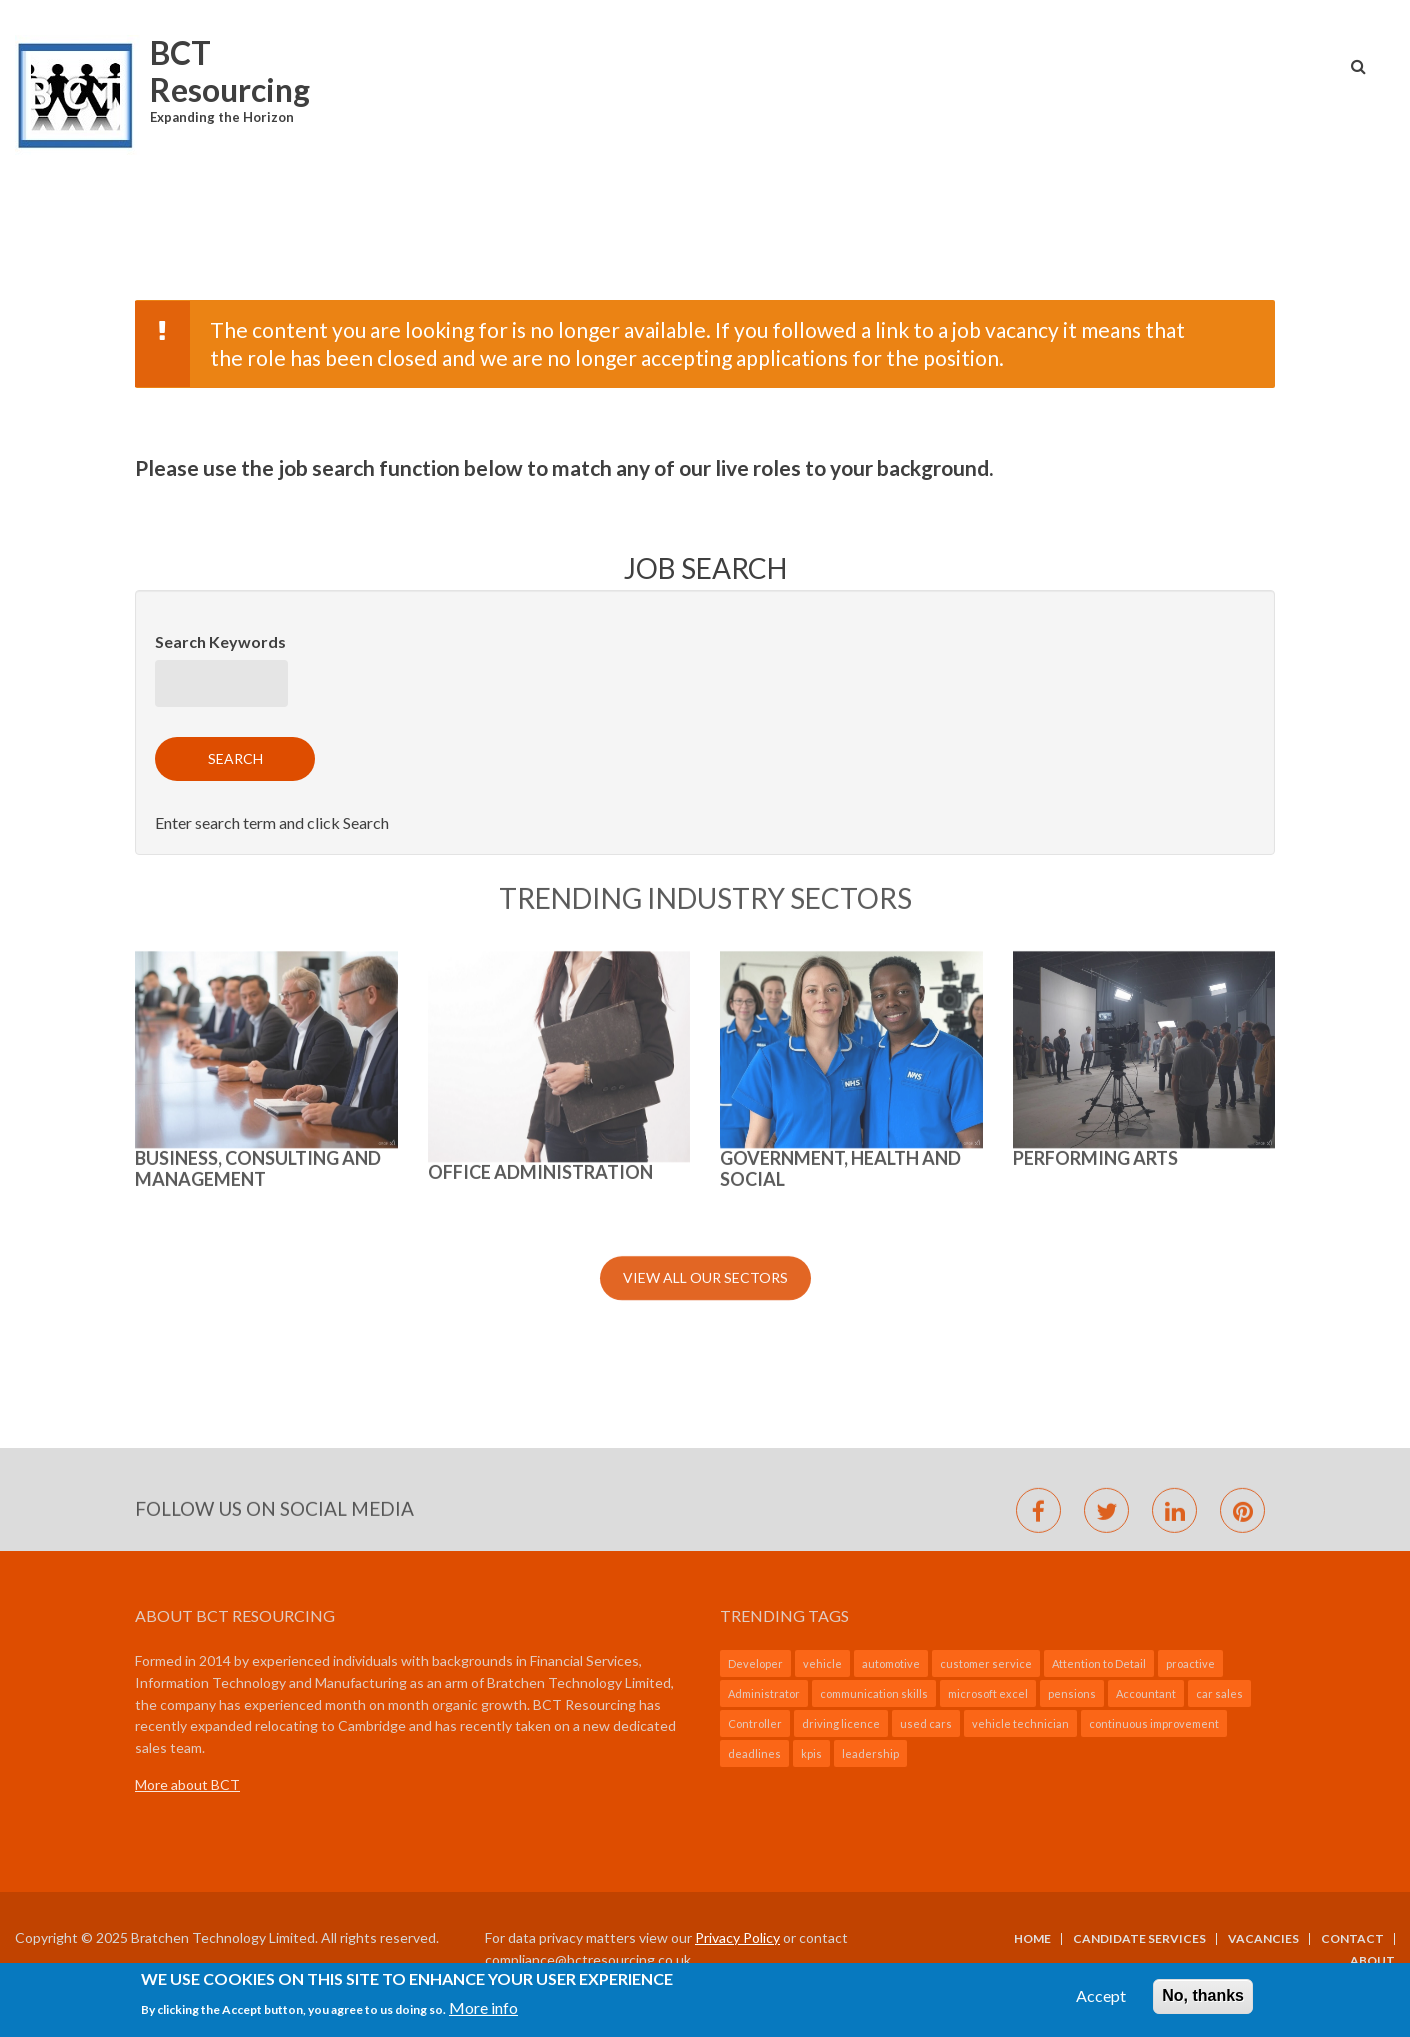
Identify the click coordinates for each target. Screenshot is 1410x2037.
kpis (811, 1753)
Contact (1352, 1939)
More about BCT (187, 1784)
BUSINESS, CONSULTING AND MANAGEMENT (258, 795)
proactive (1190, 1663)
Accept (1101, 2000)
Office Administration (540, 798)
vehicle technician (1020, 1723)
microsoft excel (988, 1693)
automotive (891, 1663)
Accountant (1146, 1693)
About (1372, 1961)
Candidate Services (1139, 1939)
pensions (1072, 1693)
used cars (926, 1723)
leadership (870, 1753)
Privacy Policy (737, 1937)
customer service (986, 1663)
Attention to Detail (1099, 1663)
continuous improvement (1154, 1723)
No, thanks (1203, 2000)
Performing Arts (1095, 784)
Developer (755, 1663)
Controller (755, 1723)
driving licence (841, 1723)
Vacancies (1263, 1939)
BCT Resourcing (230, 71)
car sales (1219, 1693)
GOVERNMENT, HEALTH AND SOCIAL (840, 795)
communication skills (874, 1693)
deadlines (754, 1753)
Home (1032, 1939)
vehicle (822, 1663)
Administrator (764, 1693)
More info (483, 2011)
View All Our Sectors (705, 904)
